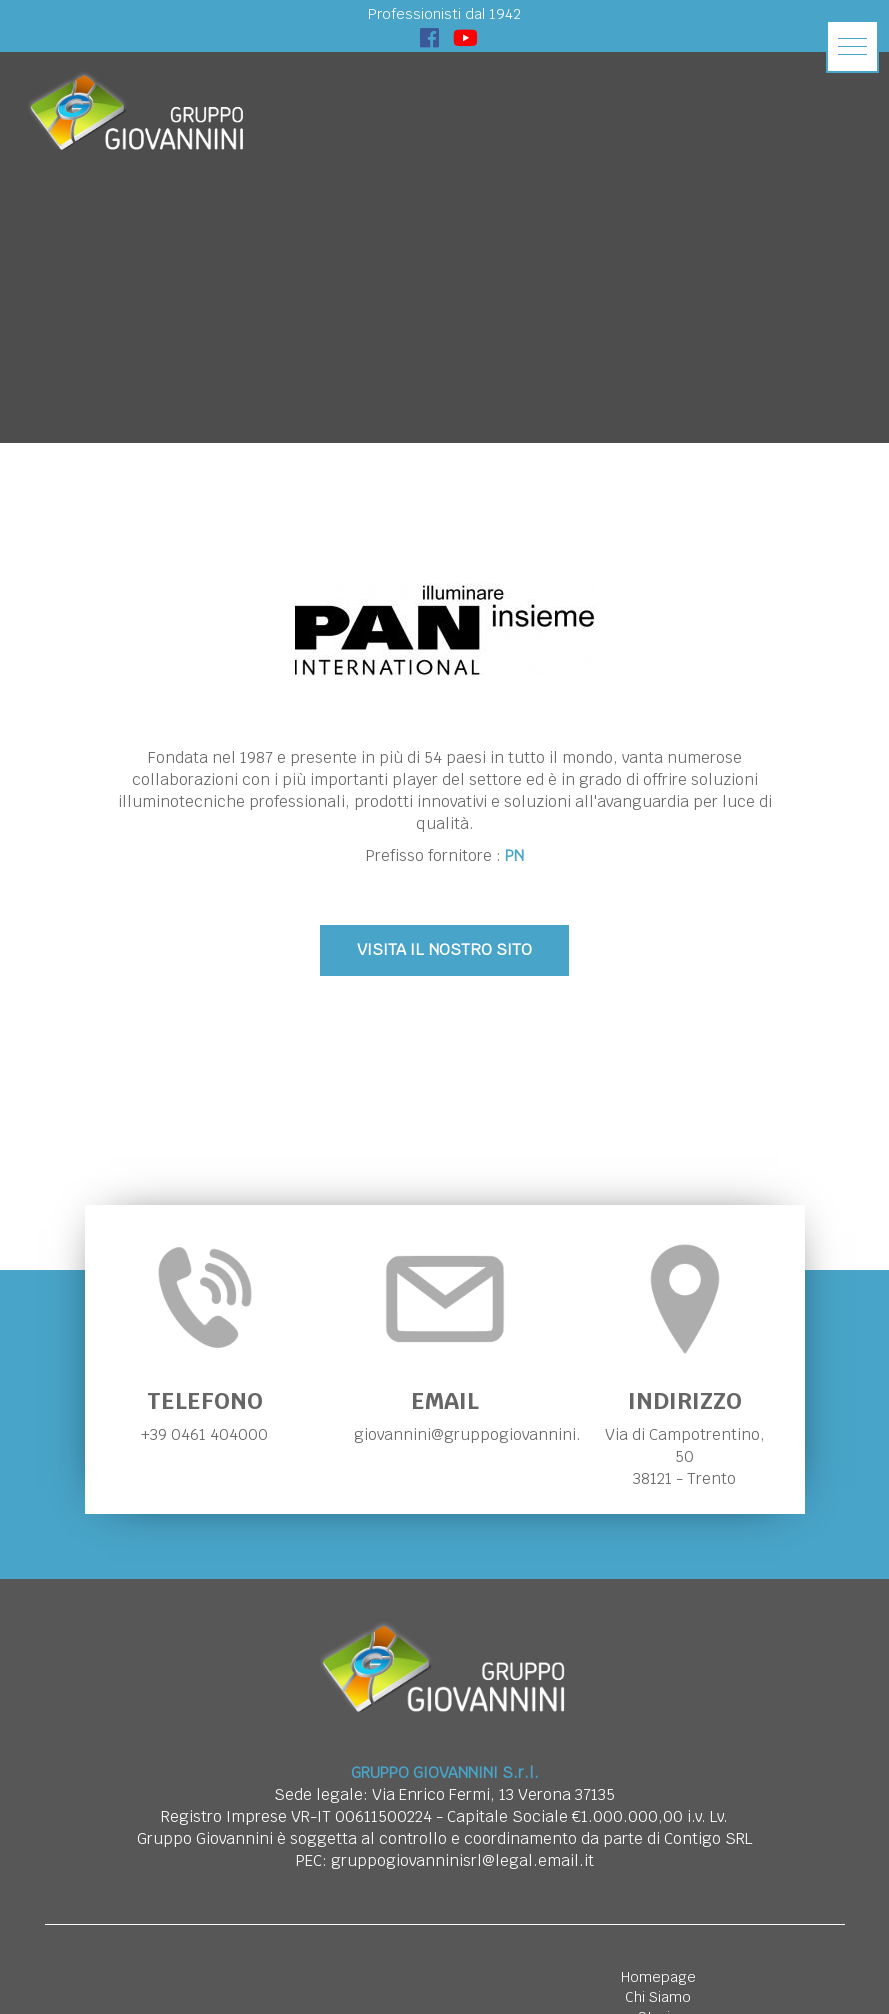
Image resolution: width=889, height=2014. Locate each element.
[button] (852, 46)
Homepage (658, 1977)
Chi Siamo (658, 1997)
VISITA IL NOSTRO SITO (444, 949)
